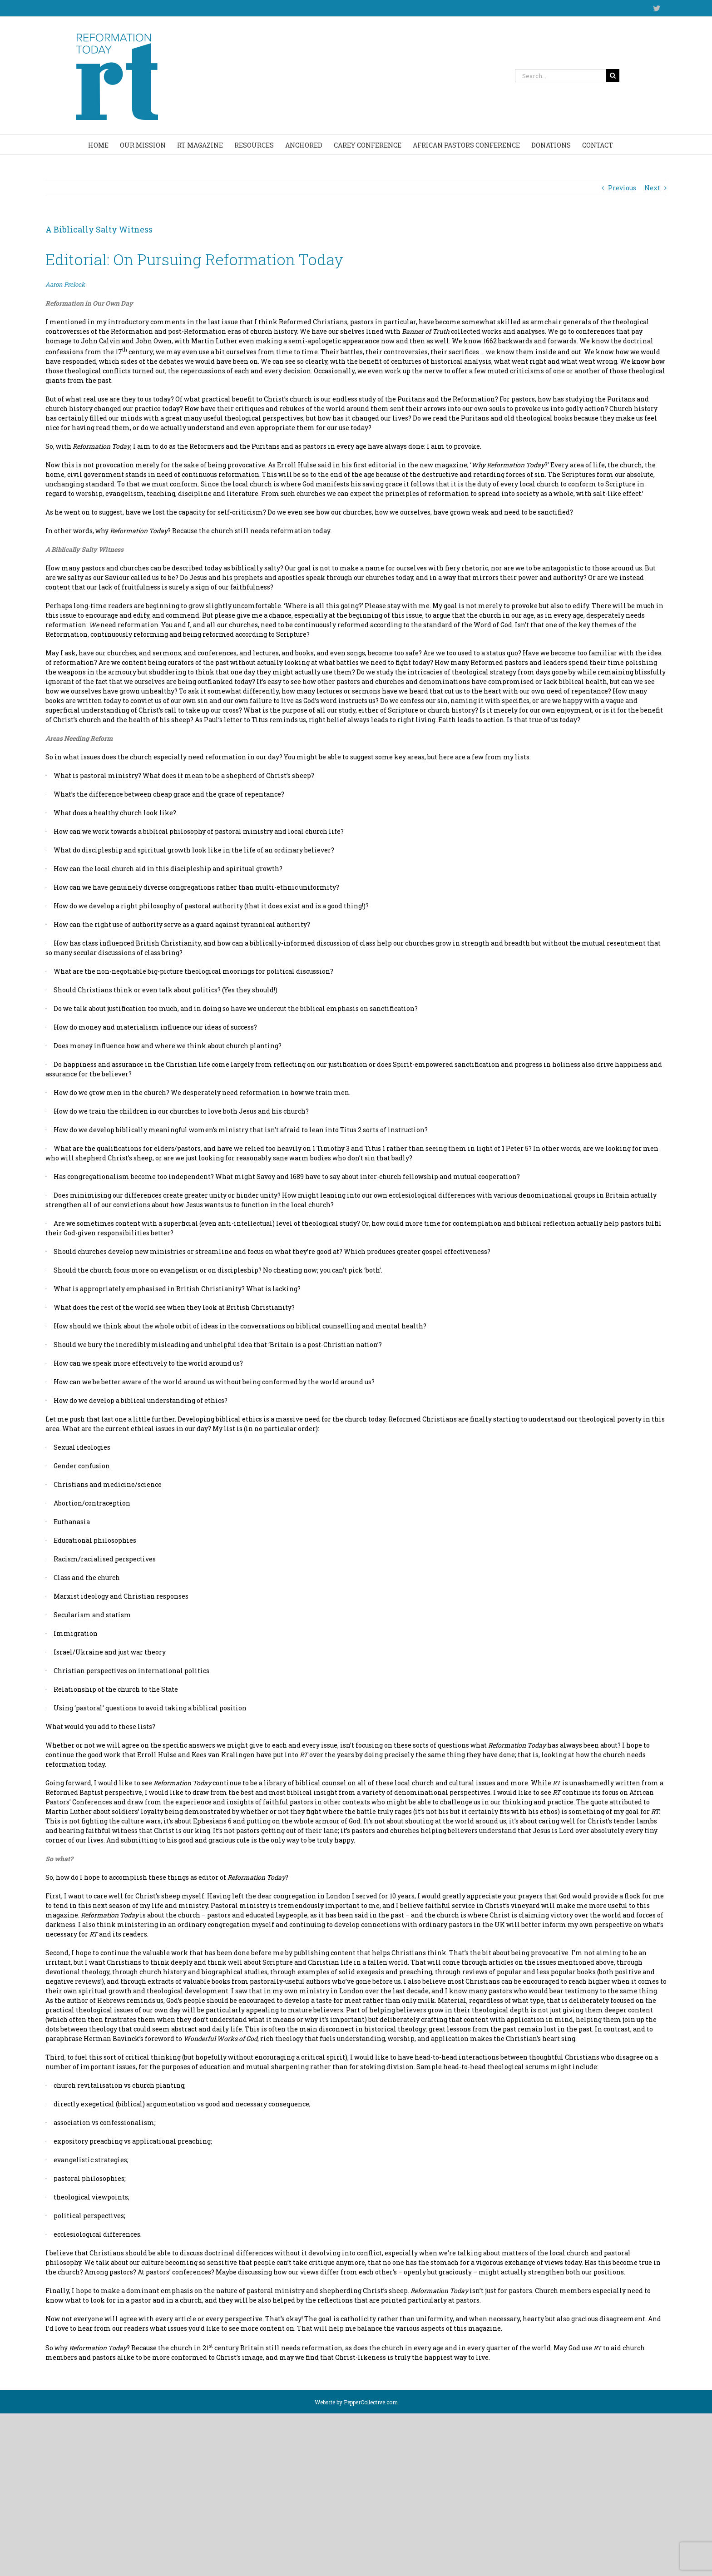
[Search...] (560, 75)
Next (652, 187)
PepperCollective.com (371, 2402)
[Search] (612, 75)
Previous (622, 187)
